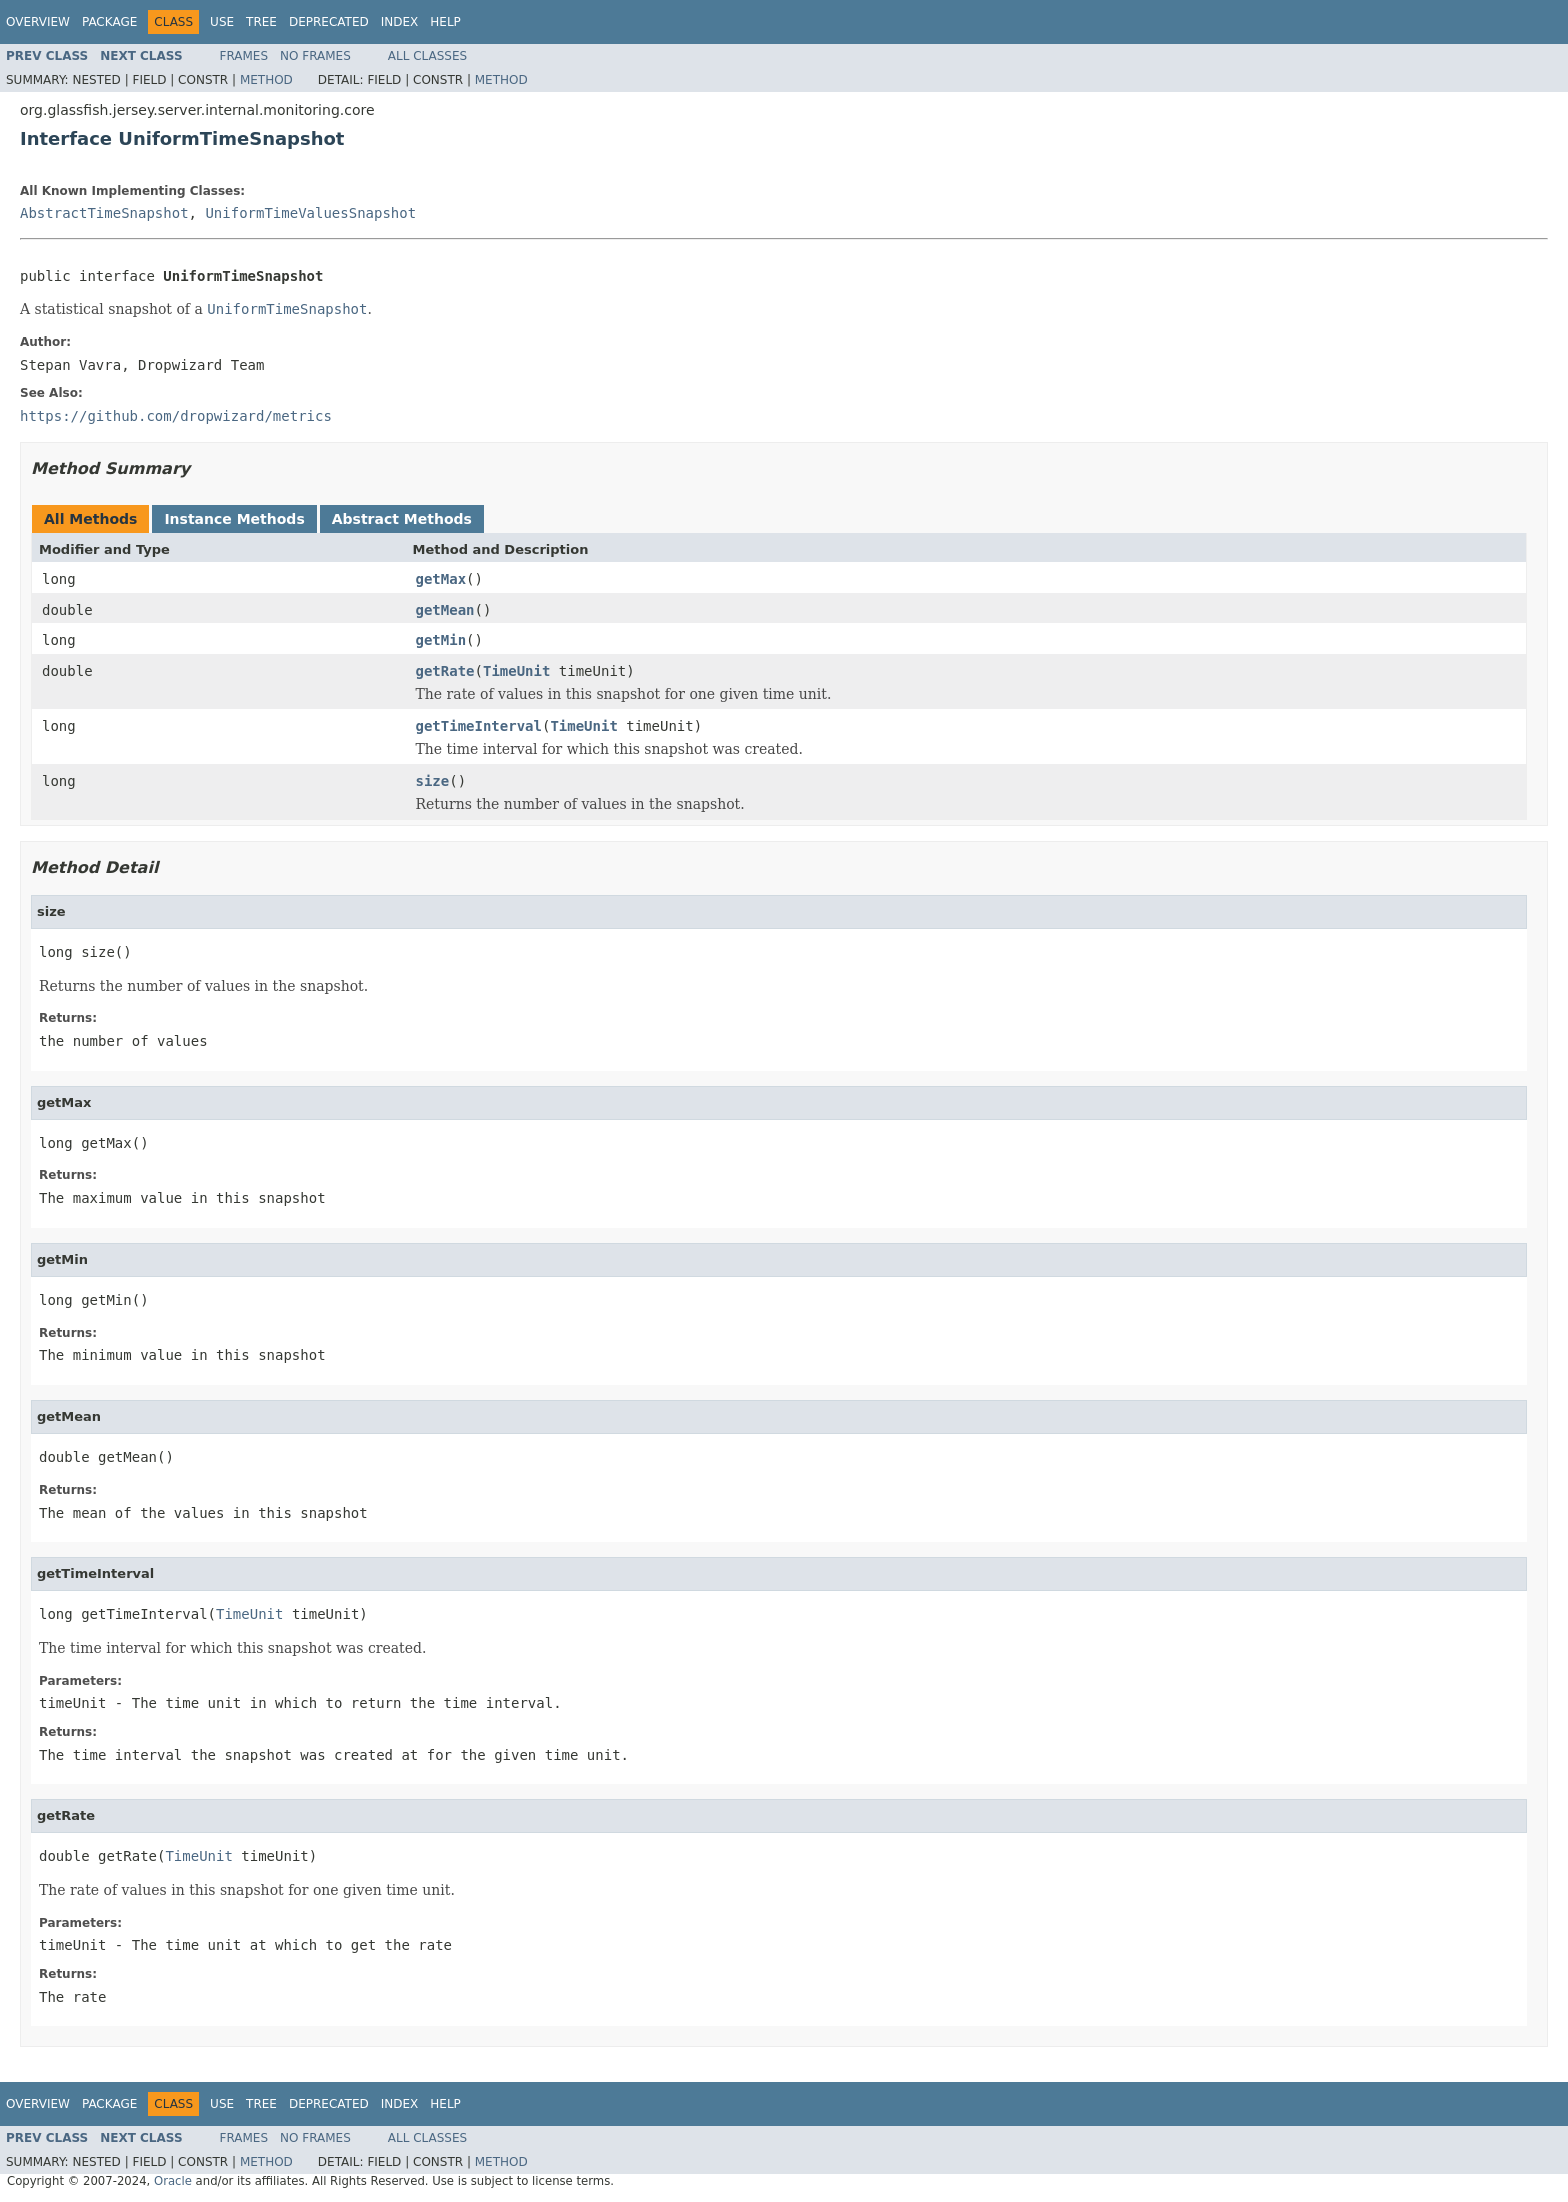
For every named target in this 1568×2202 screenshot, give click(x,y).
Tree (261, 22)
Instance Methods (234, 519)
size (433, 781)
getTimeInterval (479, 726)
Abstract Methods (402, 519)
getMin (441, 640)
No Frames (315, 56)
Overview (38, 22)
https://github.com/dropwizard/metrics (176, 416)
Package (109, 22)
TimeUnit (516, 671)
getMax (441, 579)
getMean (445, 610)
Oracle (173, 2181)
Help (445, 22)
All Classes (427, 56)
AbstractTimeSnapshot (104, 213)
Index (400, 22)
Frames (244, 56)
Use (222, 22)
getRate (445, 671)
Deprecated (329, 22)
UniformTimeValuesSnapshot (310, 213)
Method (266, 80)
